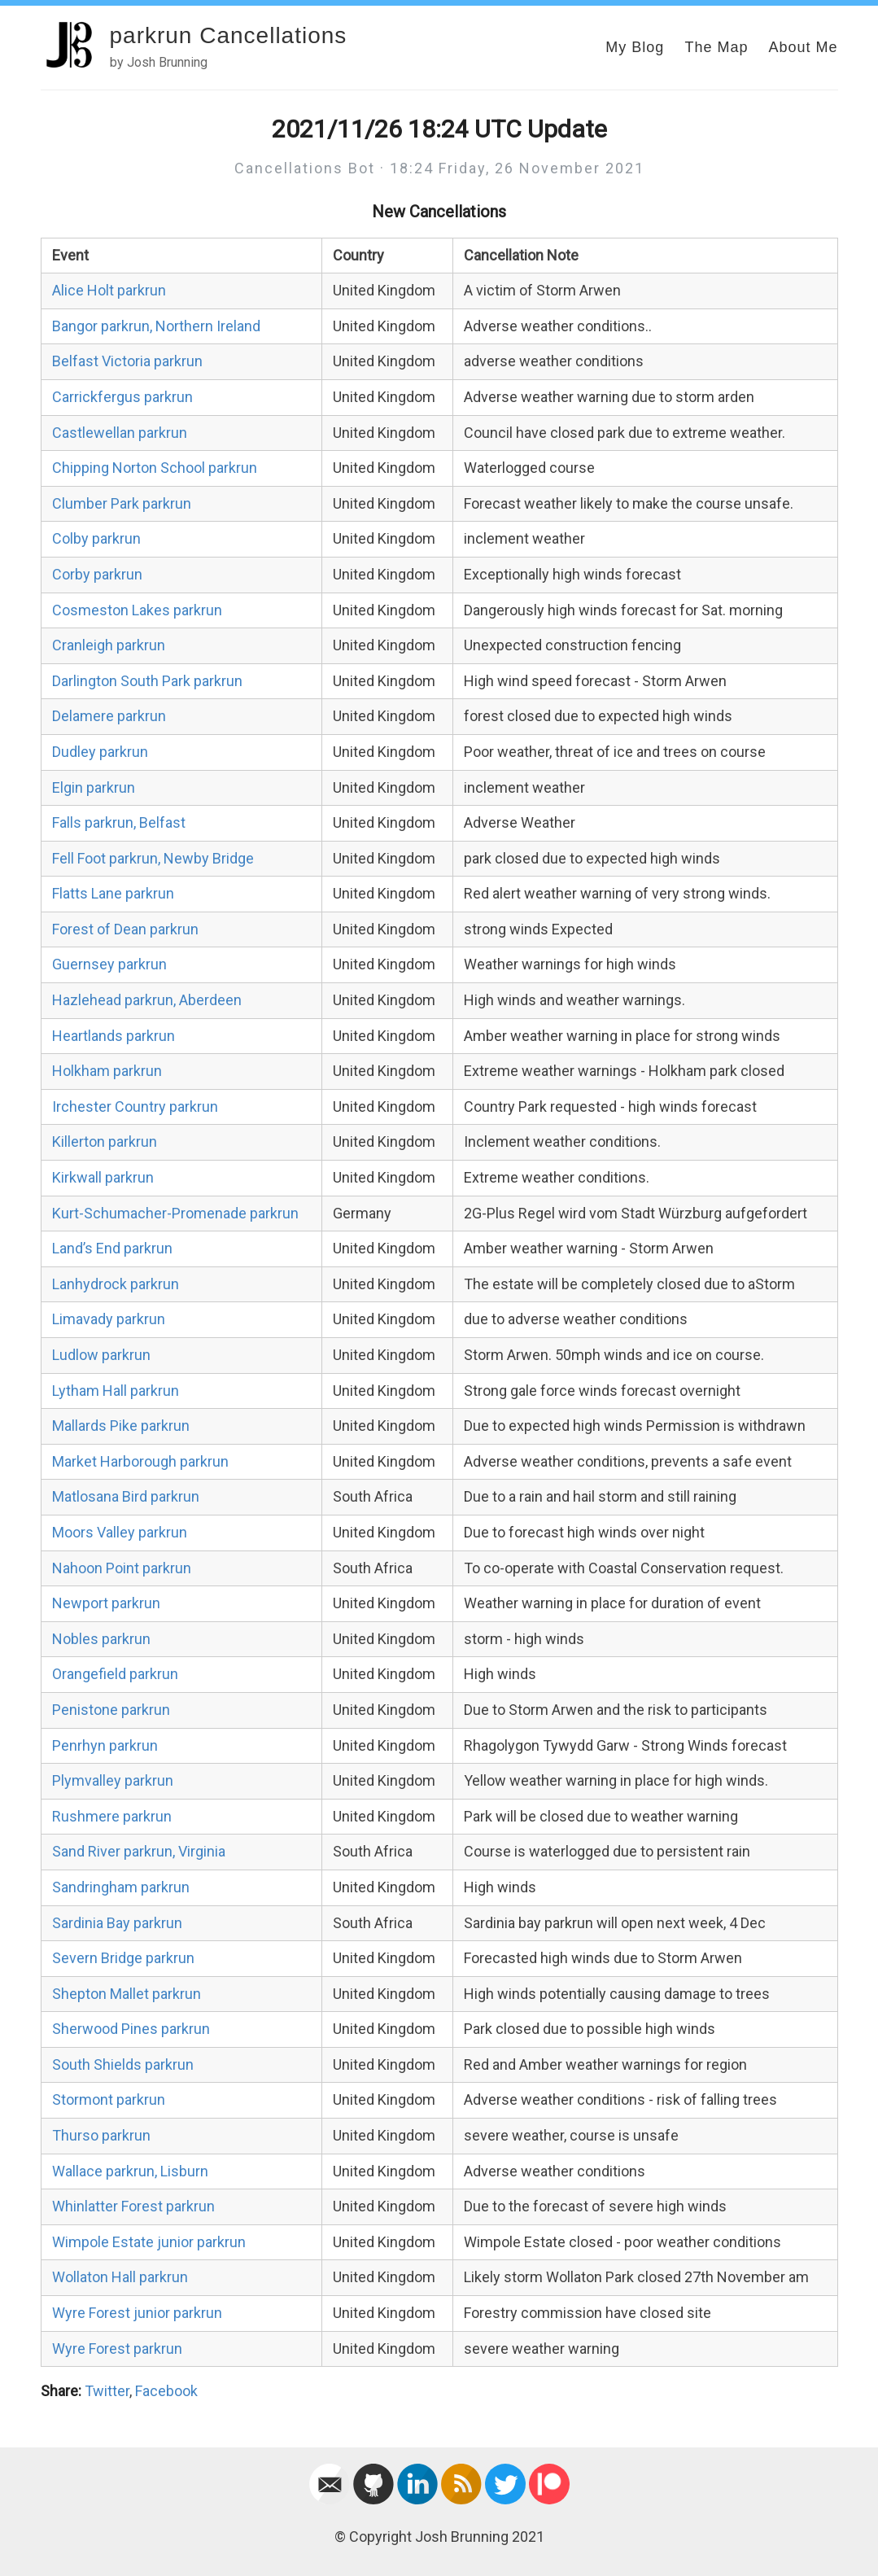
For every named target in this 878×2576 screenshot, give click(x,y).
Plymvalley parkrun (112, 1780)
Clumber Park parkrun (121, 503)
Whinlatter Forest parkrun (133, 2206)
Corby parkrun (97, 574)
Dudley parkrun (100, 751)
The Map (716, 47)
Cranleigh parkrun (108, 645)
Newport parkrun (106, 1603)
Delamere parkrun (109, 715)
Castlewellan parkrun (119, 432)
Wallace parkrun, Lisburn (130, 2171)
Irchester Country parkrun (135, 1106)
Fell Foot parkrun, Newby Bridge (153, 858)
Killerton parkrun (104, 1141)
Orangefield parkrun (115, 1673)
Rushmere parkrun (112, 1816)
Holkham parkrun (107, 1070)
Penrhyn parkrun (105, 1745)
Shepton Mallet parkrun (126, 1993)
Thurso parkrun (101, 2135)
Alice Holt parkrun (109, 290)
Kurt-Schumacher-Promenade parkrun (175, 1213)
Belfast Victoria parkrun (127, 361)
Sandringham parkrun (121, 1887)
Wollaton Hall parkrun (120, 2276)
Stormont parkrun (108, 2099)
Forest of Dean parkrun (125, 929)
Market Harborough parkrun (140, 1461)
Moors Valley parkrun (119, 1532)
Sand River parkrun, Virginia (138, 1851)
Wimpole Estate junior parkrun (149, 2241)
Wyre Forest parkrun (117, 2348)
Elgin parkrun (93, 787)
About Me (802, 47)
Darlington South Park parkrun (147, 680)
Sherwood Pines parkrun (131, 2028)
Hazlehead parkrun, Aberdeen (147, 999)
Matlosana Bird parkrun (125, 1496)
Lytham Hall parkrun (115, 1390)
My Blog (634, 47)
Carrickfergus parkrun (122, 396)
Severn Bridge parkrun (123, 1957)
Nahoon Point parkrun (121, 1568)
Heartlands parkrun (113, 1035)
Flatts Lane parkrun (113, 893)
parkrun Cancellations (228, 35)
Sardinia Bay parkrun (117, 1922)
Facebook (166, 2390)
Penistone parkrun (111, 1709)
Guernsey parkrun (109, 964)
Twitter (107, 2390)
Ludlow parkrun (101, 1354)
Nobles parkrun (101, 1638)
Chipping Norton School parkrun (154, 467)
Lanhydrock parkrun (115, 1283)
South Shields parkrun (123, 2064)
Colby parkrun (96, 538)
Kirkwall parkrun (103, 1177)
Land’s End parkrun (112, 1248)
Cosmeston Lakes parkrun (137, 610)
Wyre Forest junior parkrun (137, 2312)
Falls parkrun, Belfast (119, 822)
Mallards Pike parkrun (121, 1425)
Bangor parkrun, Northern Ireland (156, 326)
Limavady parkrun (108, 1318)
